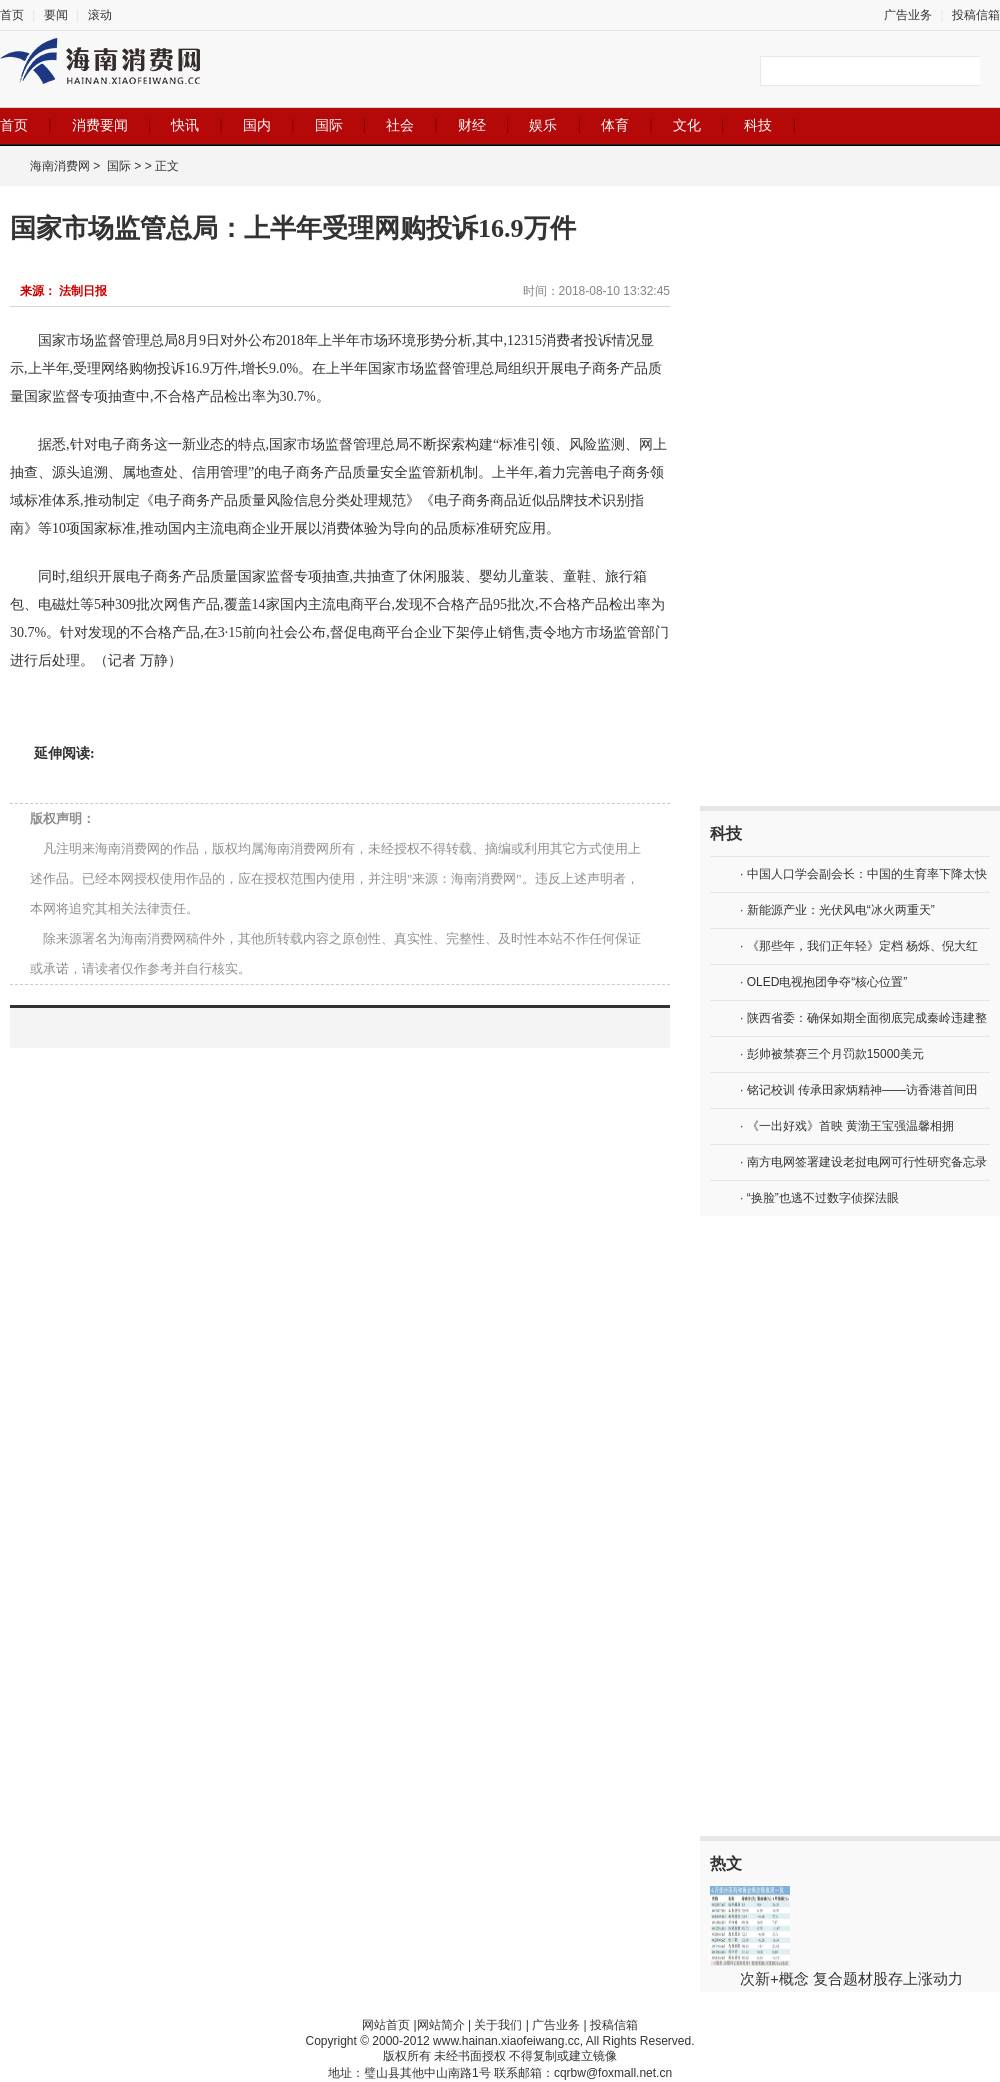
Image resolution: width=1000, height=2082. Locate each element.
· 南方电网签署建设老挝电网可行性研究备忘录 (863, 1162)
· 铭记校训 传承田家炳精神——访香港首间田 (859, 1090)
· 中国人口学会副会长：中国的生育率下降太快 (863, 874)
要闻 (56, 15)
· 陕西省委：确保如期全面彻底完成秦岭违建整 (863, 1018)
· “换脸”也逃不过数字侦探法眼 (819, 1198)
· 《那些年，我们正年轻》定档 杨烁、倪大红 (859, 946)
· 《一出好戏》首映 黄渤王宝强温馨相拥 (847, 1126)
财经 (472, 125)
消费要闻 (100, 125)
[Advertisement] (785, 496)
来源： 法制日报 (63, 291)
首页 (12, 15)
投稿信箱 (976, 15)
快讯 (185, 125)
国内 (257, 125)
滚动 (100, 15)
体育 (615, 125)
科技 (758, 125)
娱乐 (543, 125)
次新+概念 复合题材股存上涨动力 (851, 1978)
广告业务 (908, 15)
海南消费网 (60, 166)
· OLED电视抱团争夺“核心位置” (823, 982)
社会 (400, 125)
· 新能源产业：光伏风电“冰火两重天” (837, 910)
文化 (687, 125)
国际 (329, 125)
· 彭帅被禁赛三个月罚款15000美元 (832, 1054)
